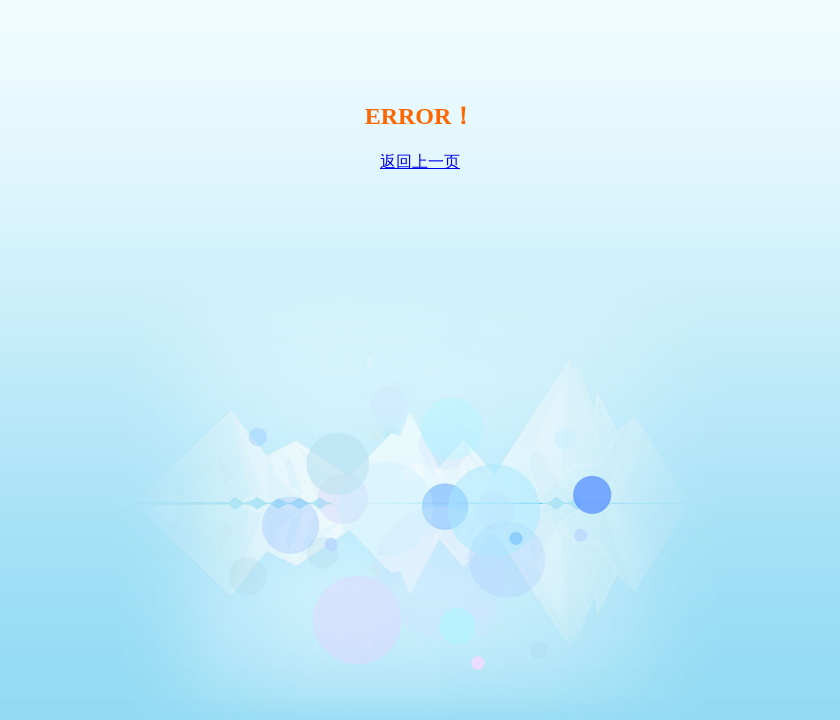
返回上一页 (420, 161)
